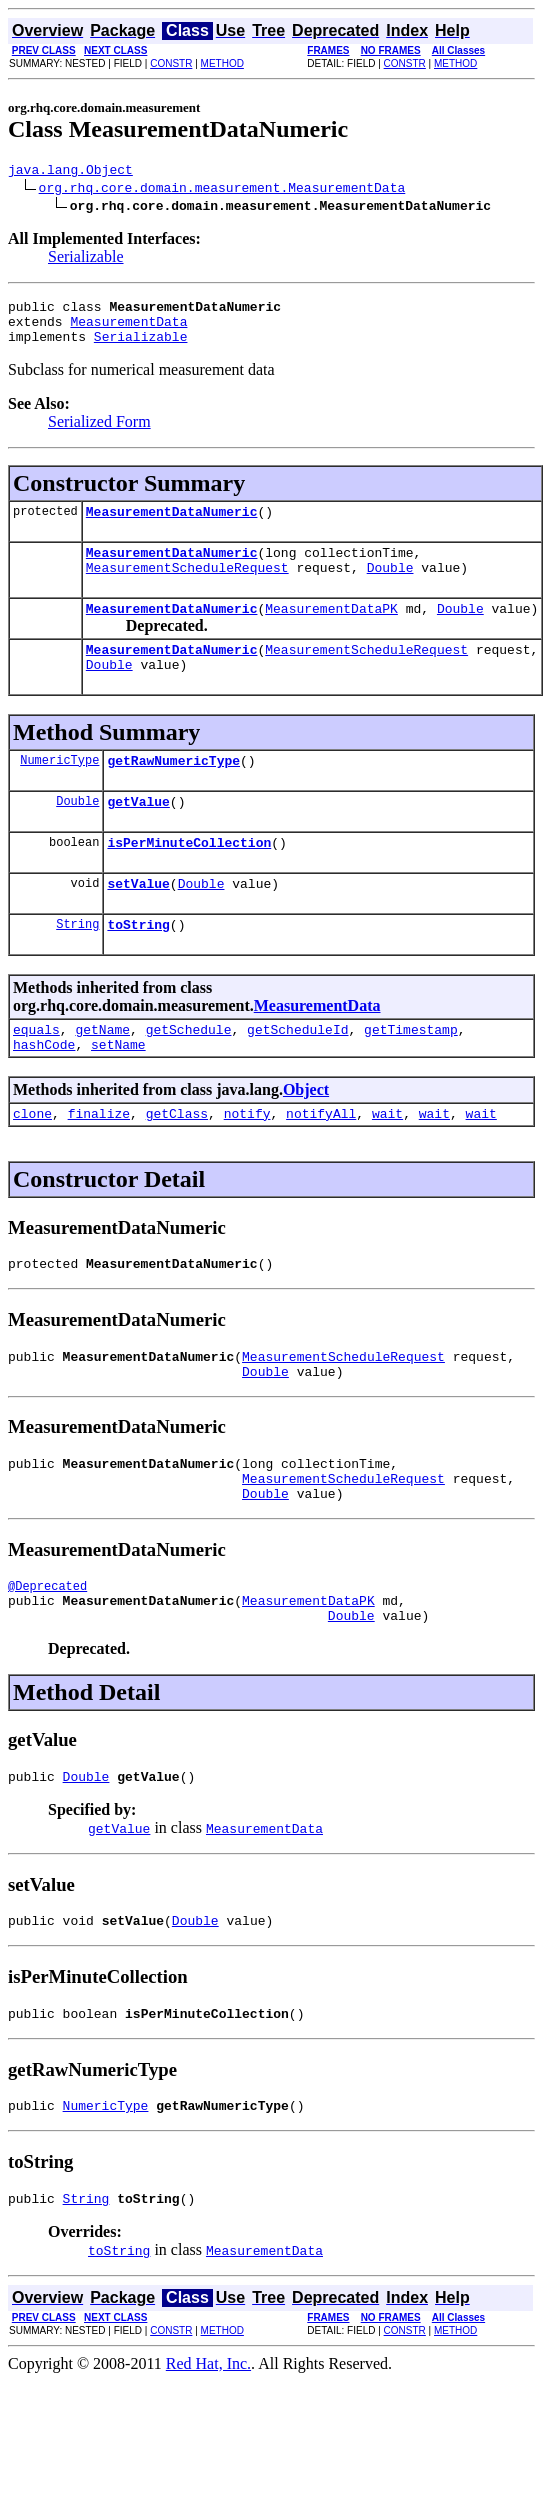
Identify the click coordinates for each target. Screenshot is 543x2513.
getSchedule (189, 1095)
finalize (99, 1185)
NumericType (59, 810)
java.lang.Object (70, 172)
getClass (177, 1185)
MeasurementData (128, 330)
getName (102, 1095)
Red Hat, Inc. (208, 2477)
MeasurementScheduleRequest (187, 588)
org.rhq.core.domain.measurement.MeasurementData (222, 190)
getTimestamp (411, 1095)
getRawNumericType (173, 811)
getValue (138, 855)
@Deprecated (47, 1678)
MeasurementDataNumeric (172, 526)
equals (36, 1095)
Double (390, 588)
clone (32, 1185)
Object (306, 1158)
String (77, 986)
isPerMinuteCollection (189, 899)
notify (247, 1185)
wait (387, 1185)
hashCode (44, 1113)
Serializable (86, 259)
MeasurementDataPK (331, 632)
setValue (138, 943)
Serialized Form (99, 433)
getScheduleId (297, 1095)
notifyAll (321, 1185)
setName (118, 1113)
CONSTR (171, 63)
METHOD (222, 63)
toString (138, 987)
